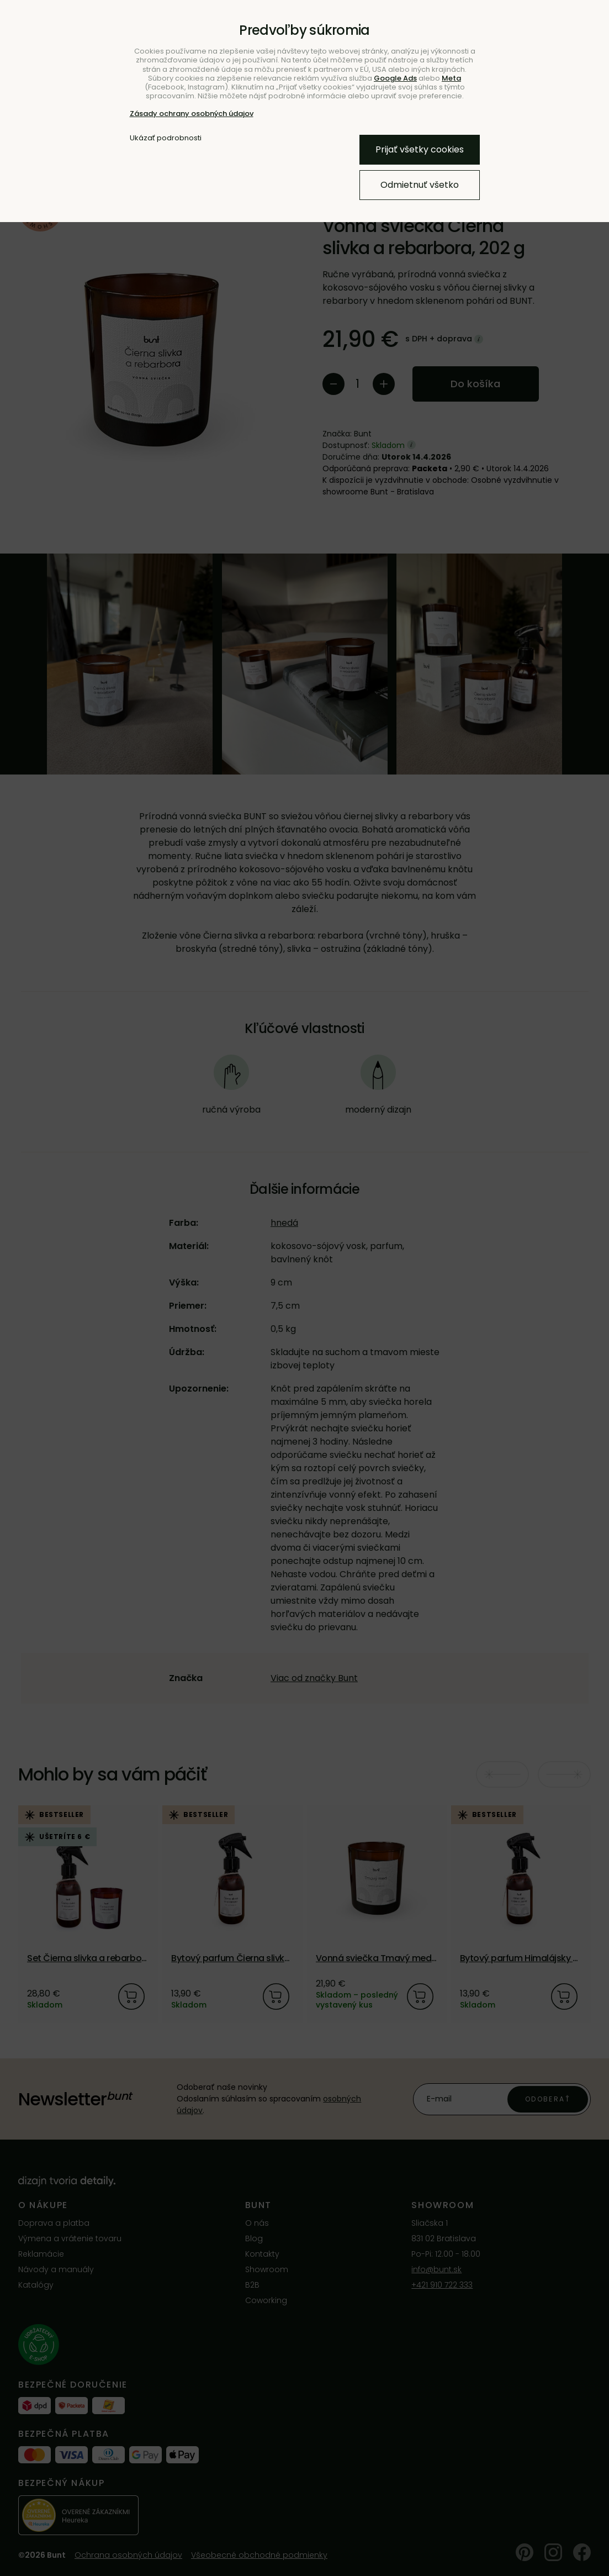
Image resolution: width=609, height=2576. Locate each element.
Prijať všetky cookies (419, 149)
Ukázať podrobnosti (166, 138)
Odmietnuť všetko (419, 184)
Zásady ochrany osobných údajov (191, 113)
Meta (451, 78)
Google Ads (395, 78)
